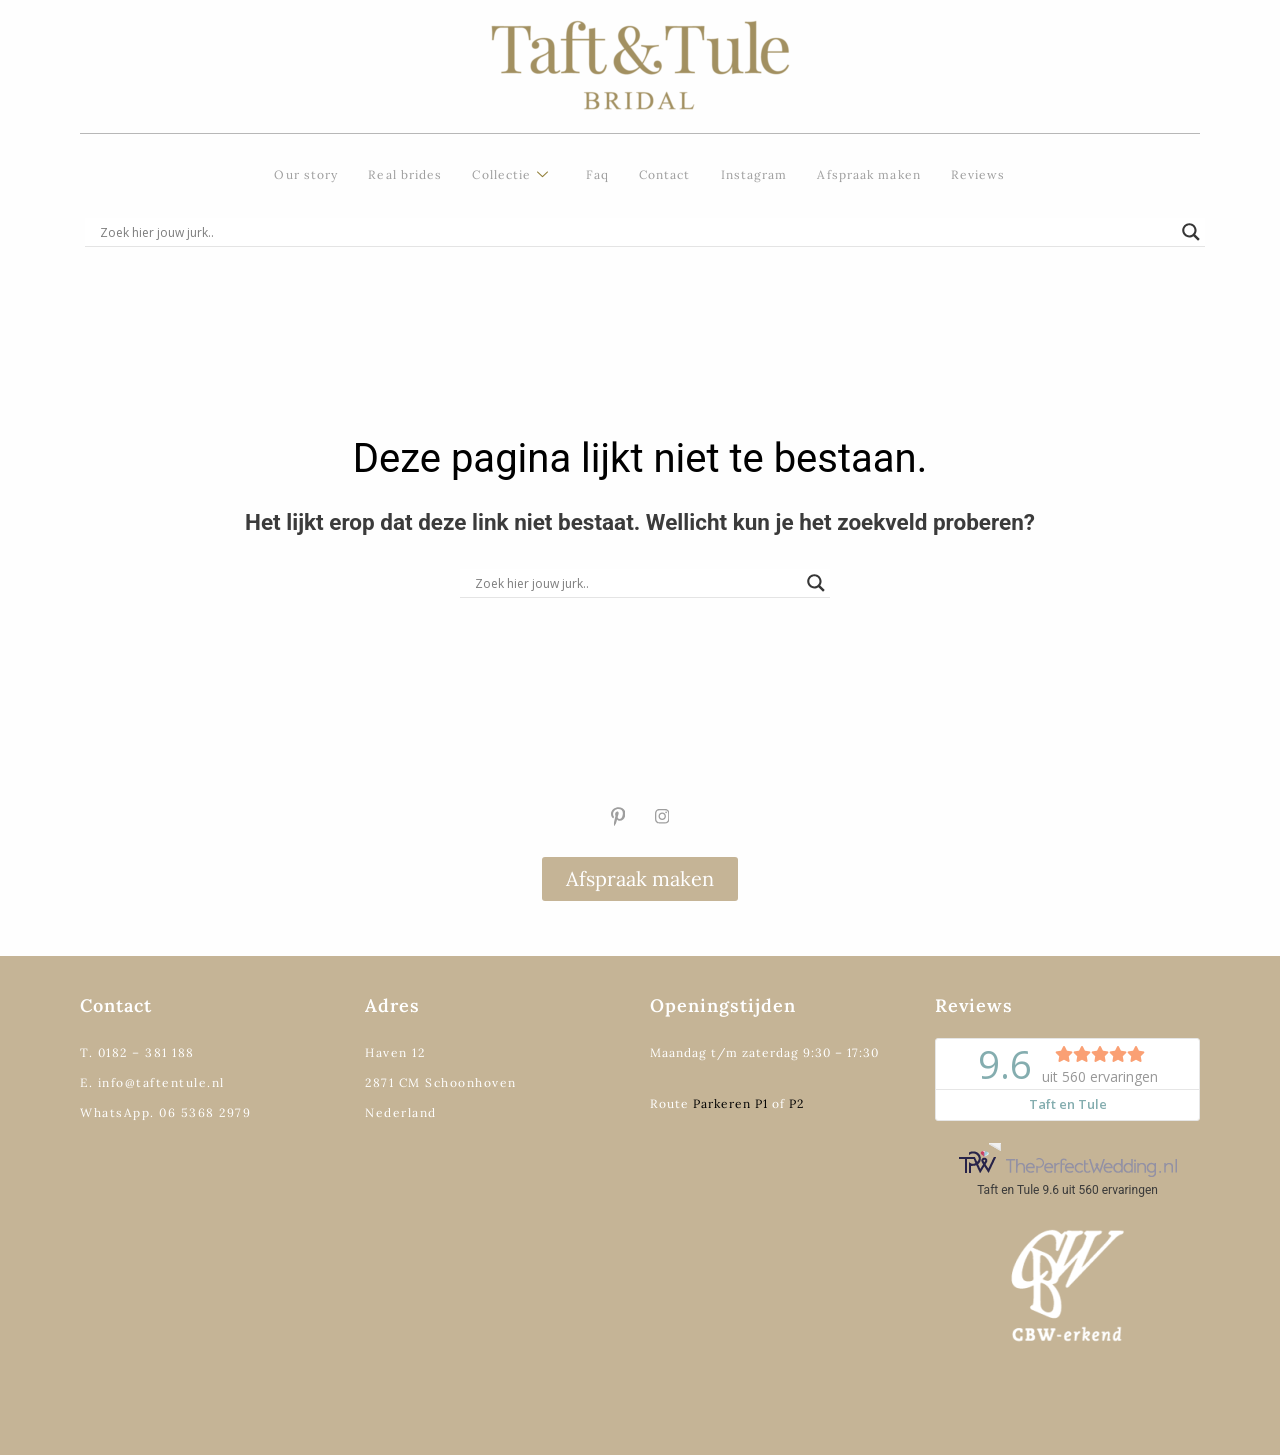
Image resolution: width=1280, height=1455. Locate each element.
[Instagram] (662, 817)
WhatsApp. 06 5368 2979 (165, 1112)
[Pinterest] (618, 817)
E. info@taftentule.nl (152, 1082)
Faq (597, 174)
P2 (796, 1103)
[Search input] (636, 232)
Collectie (510, 175)
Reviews (978, 174)
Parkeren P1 (730, 1103)
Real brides (405, 174)
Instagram (754, 174)
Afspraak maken (868, 174)
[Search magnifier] (1191, 232)
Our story (306, 174)
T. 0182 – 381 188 (137, 1052)
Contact (665, 174)
